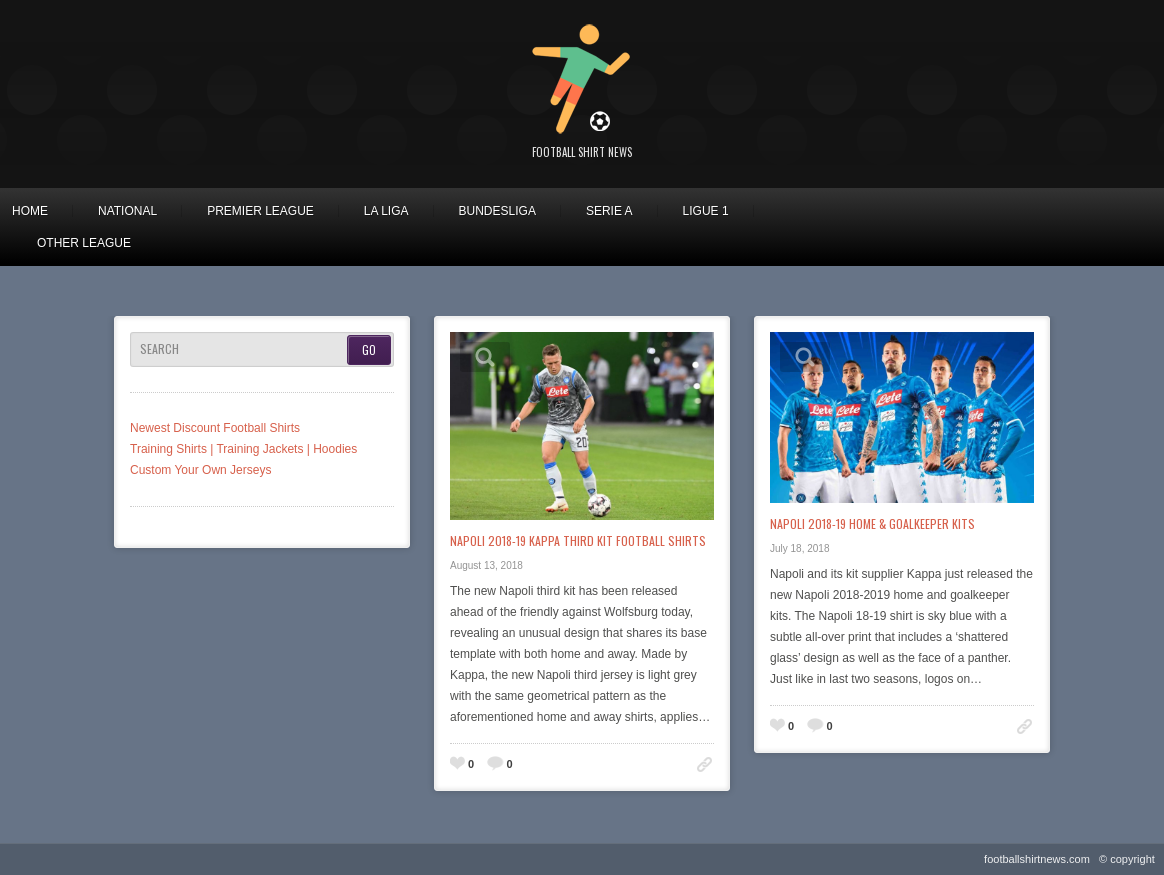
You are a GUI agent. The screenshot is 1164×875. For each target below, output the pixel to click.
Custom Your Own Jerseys (200, 470)
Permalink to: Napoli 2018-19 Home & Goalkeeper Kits (1024, 726)
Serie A (609, 211)
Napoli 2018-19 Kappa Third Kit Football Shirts (578, 540)
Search (159, 349)
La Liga (386, 211)
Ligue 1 (706, 211)
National (127, 211)
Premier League (260, 211)
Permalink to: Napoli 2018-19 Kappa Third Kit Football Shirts (704, 764)
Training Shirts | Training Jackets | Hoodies (243, 449)
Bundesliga (497, 211)
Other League (84, 243)
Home (30, 211)
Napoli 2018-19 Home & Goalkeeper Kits (872, 523)
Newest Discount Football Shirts (215, 428)
